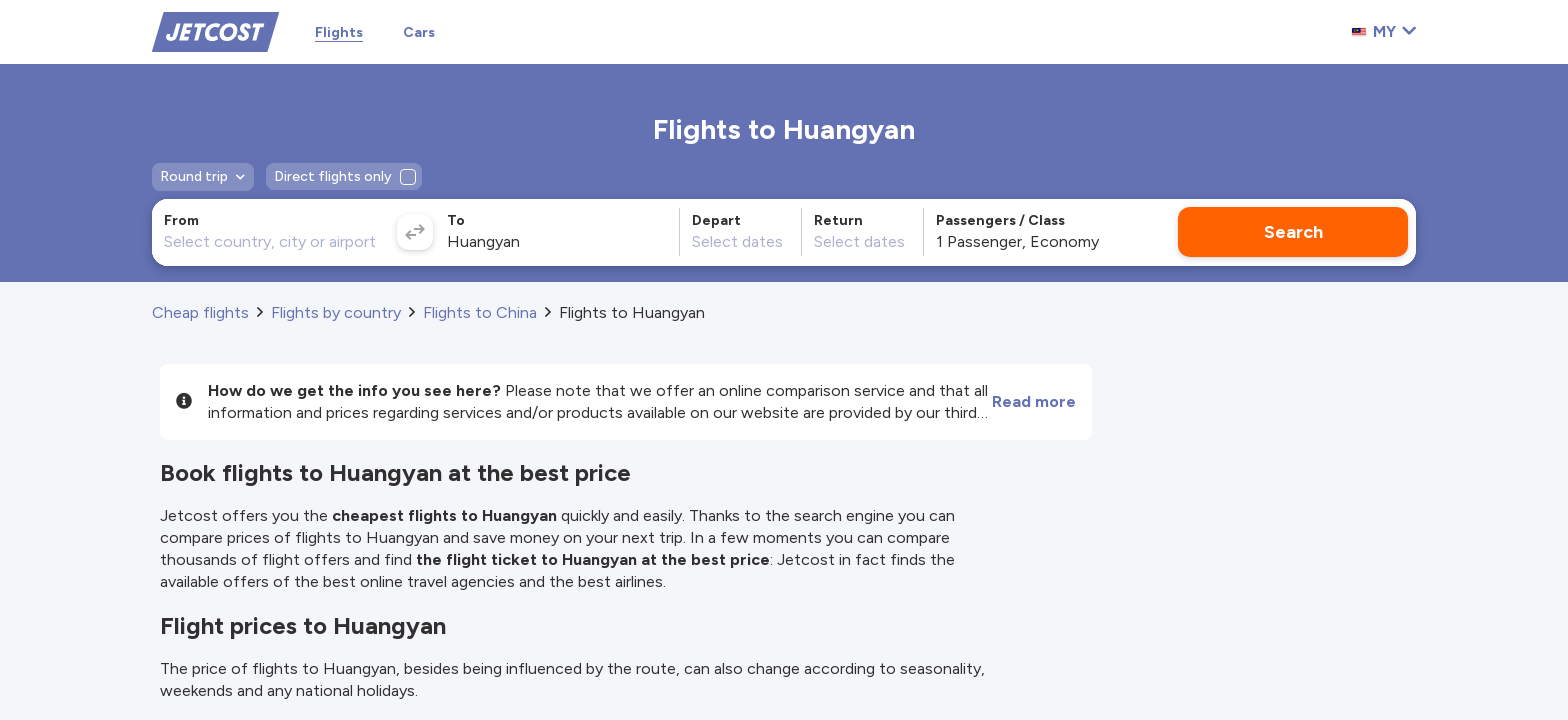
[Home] (215, 30)
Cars (419, 32)
